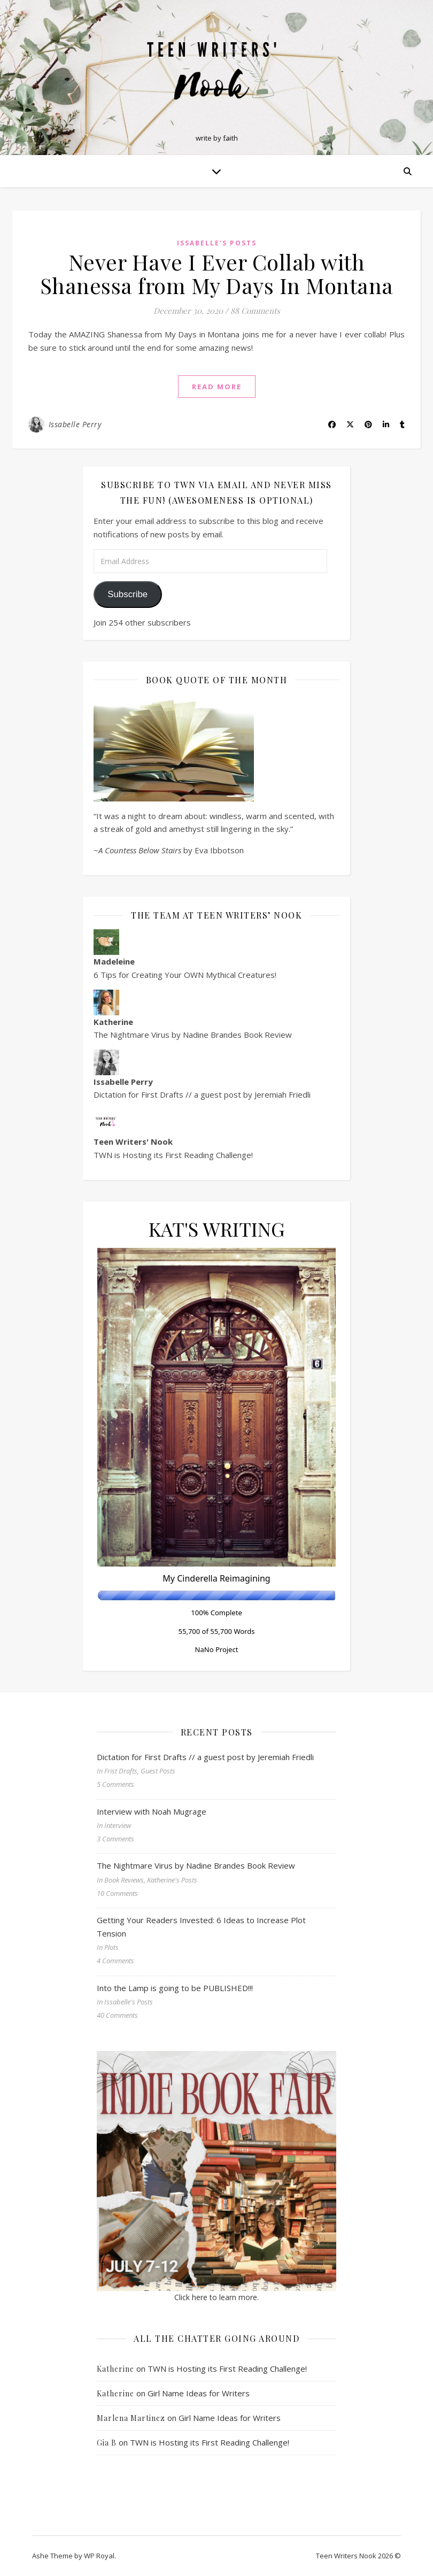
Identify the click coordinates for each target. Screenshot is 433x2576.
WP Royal (99, 2555)
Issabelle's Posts (217, 243)
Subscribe (127, 594)
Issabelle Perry (75, 424)
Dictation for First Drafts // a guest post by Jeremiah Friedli (202, 1094)
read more (217, 386)
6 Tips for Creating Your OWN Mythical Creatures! (185, 974)
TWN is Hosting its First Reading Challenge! (173, 1155)
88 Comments (255, 310)
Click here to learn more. (216, 2297)
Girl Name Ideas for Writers (199, 2393)
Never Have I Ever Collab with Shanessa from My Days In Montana (216, 273)
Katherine (115, 2369)
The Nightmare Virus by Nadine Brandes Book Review (193, 1034)
